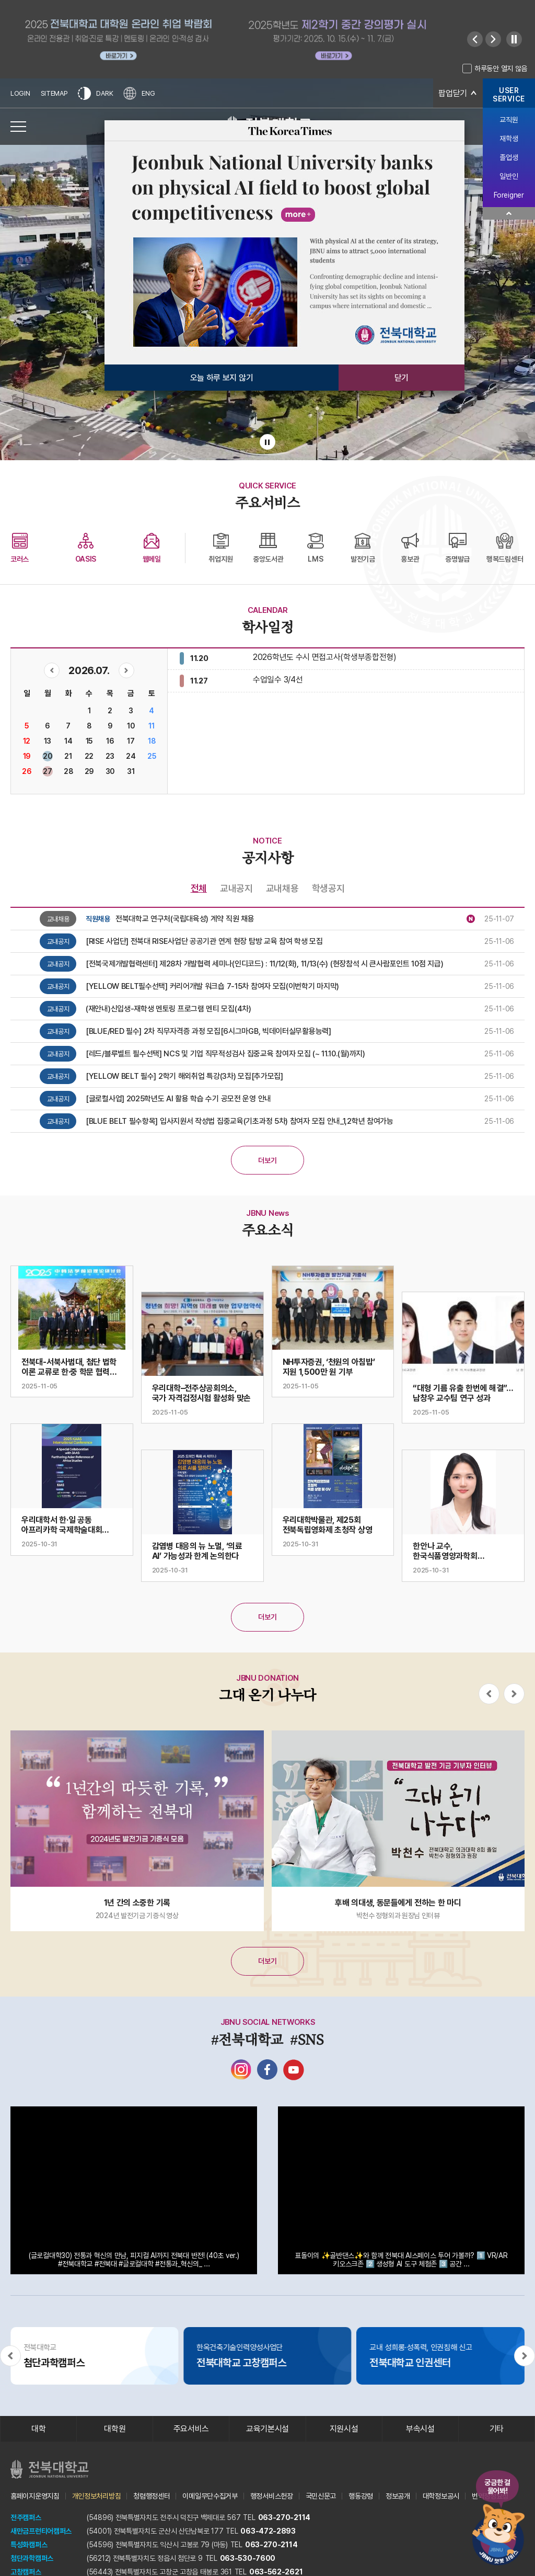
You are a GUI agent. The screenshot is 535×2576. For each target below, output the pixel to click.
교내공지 (236, 888)
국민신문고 (321, 2496)
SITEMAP (54, 93)
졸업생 (508, 157)
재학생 (508, 138)
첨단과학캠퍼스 (31, 2558)
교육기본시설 (267, 2429)
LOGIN (20, 93)
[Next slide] (493, 39)
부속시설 (420, 2429)
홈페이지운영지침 (35, 2496)
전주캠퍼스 (25, 2517)
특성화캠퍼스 (28, 2544)
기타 (497, 2429)
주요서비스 (191, 2429)
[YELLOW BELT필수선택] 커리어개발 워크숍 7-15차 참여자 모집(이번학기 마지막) (212, 986)
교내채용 (282, 888)
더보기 (267, 1160)
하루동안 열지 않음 (500, 68)
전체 (199, 888)
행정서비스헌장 (271, 2496)
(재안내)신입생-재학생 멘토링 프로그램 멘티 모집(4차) (168, 1008)
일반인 (508, 176)
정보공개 (398, 2496)
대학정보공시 (441, 2496)
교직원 (508, 120)
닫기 (401, 378)
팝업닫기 (452, 93)
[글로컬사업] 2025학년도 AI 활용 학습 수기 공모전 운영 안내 (178, 1098)
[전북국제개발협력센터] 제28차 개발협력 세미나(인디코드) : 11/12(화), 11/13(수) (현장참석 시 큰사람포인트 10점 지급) (264, 963)
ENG (139, 93)
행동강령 (360, 2496)
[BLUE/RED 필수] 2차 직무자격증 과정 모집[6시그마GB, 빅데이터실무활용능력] (208, 1031)
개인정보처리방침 (96, 2496)
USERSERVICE (509, 94)
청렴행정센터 (151, 2496)
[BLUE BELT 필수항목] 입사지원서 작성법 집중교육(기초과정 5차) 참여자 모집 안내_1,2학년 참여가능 (239, 1121)
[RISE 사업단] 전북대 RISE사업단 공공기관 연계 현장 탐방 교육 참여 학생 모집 (204, 941)
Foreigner (509, 195)
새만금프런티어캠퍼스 (41, 2531)
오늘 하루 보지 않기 (221, 378)
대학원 (114, 2429)
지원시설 (344, 2429)
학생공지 (328, 888)
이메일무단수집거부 (209, 2496)
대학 (38, 2429)
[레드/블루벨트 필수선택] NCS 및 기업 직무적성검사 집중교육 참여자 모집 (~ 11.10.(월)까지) (225, 1053)
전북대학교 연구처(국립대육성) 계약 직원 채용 (184, 919)
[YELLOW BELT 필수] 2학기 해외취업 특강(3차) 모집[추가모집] (184, 1076)
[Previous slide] (475, 39)
